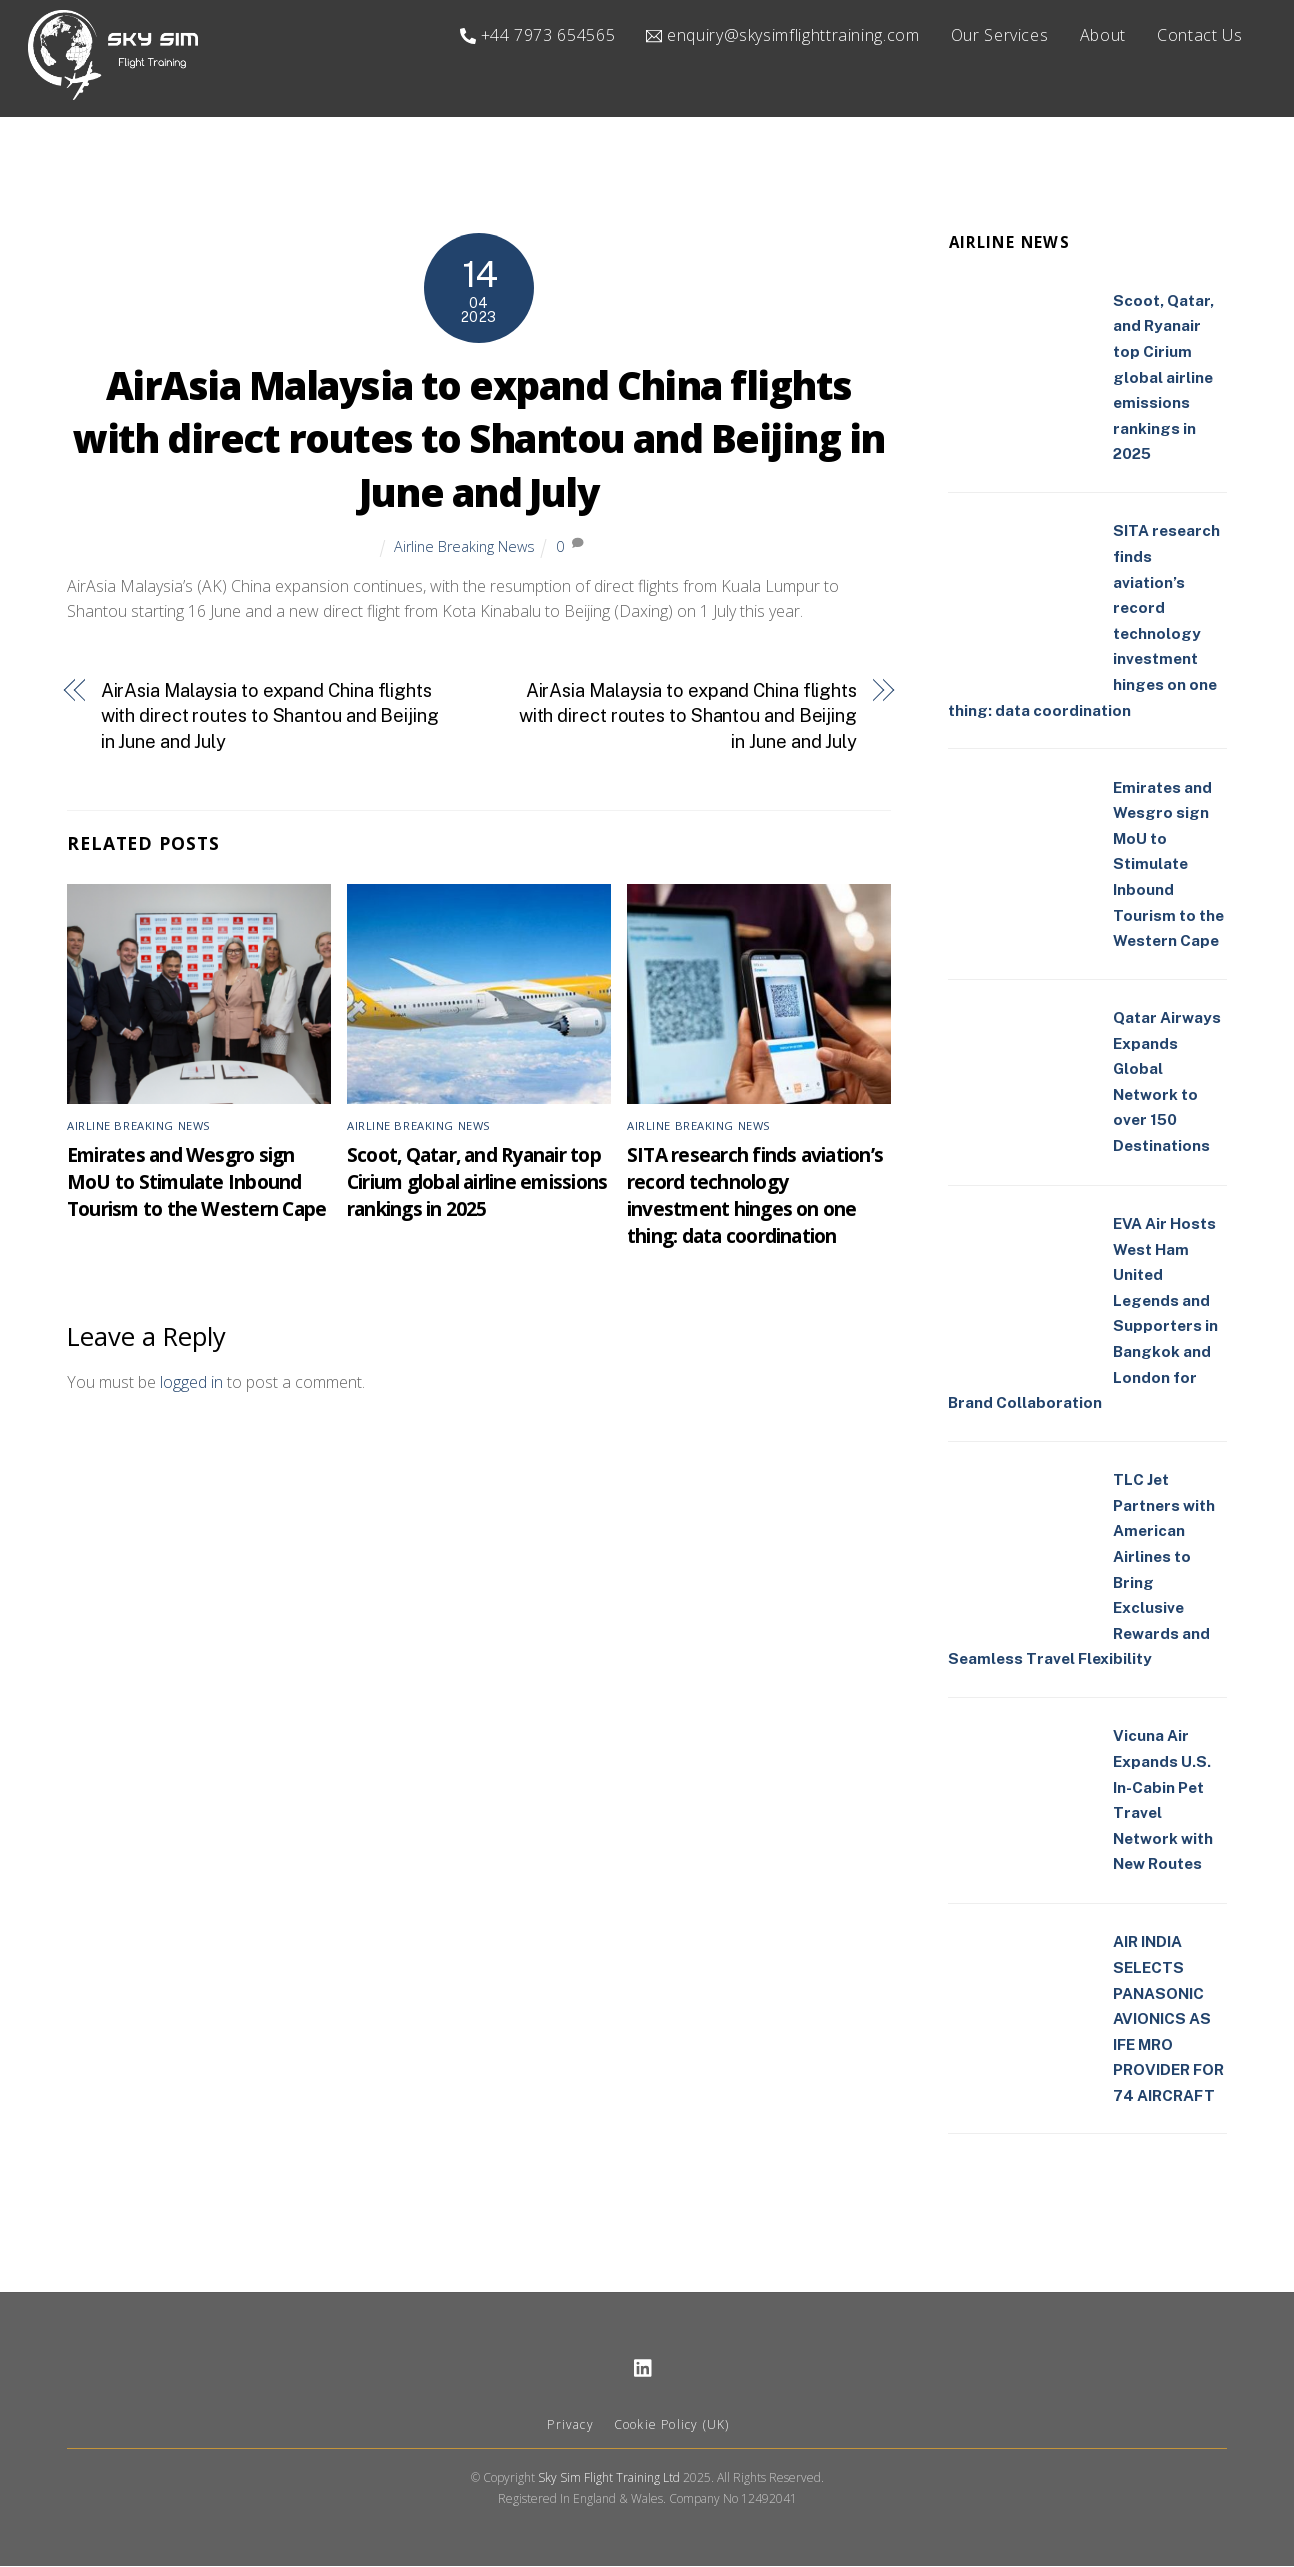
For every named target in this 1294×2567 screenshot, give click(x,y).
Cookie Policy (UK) (672, 2425)
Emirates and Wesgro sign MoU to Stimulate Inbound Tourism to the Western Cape (196, 1182)
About (1103, 35)
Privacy (570, 2425)
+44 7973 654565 (537, 35)
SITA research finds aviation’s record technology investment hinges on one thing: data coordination (755, 1196)
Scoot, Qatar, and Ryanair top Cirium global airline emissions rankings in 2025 (477, 1182)
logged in (191, 1383)
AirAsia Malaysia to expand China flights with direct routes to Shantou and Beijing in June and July (478, 440)
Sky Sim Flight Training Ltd (609, 2477)
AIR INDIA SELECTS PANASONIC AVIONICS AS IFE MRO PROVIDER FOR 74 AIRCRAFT (1168, 2019)
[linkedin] (644, 2366)
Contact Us (1199, 35)
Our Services (1000, 35)
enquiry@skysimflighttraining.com (782, 35)
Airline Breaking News (464, 547)
